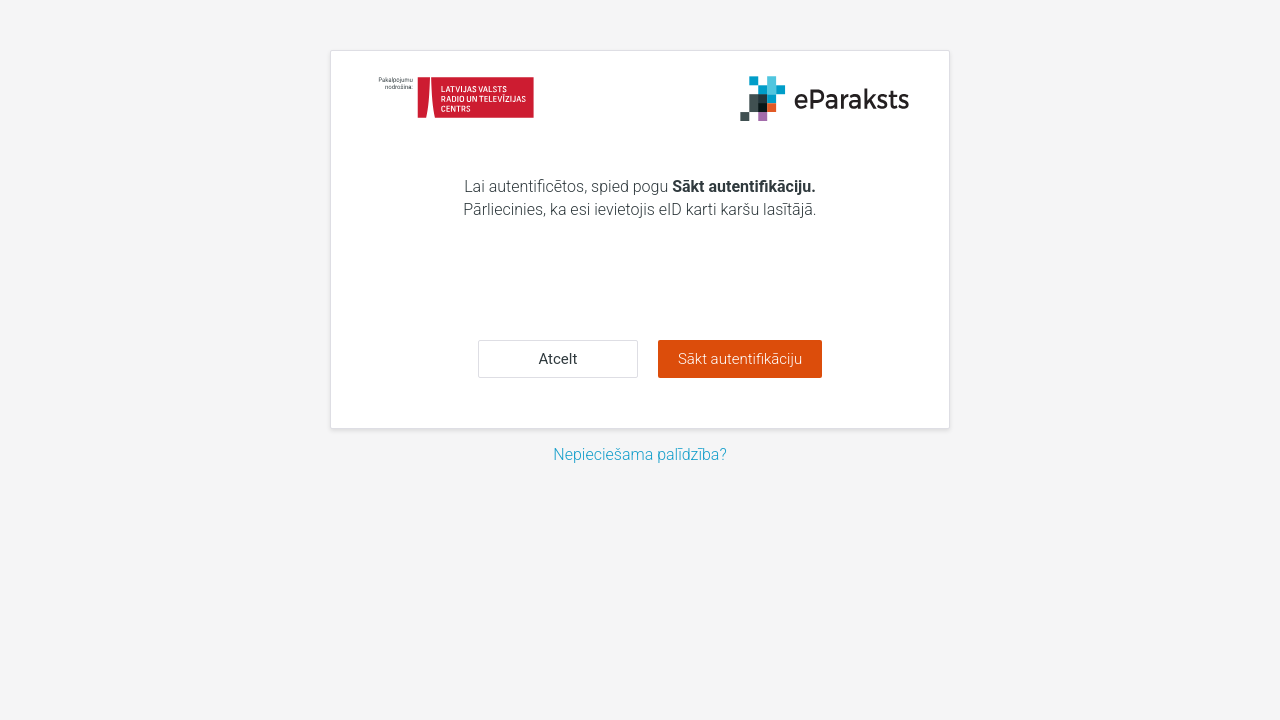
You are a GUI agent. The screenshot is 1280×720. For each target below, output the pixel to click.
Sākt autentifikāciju (740, 359)
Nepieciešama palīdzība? (639, 454)
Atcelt (557, 359)
